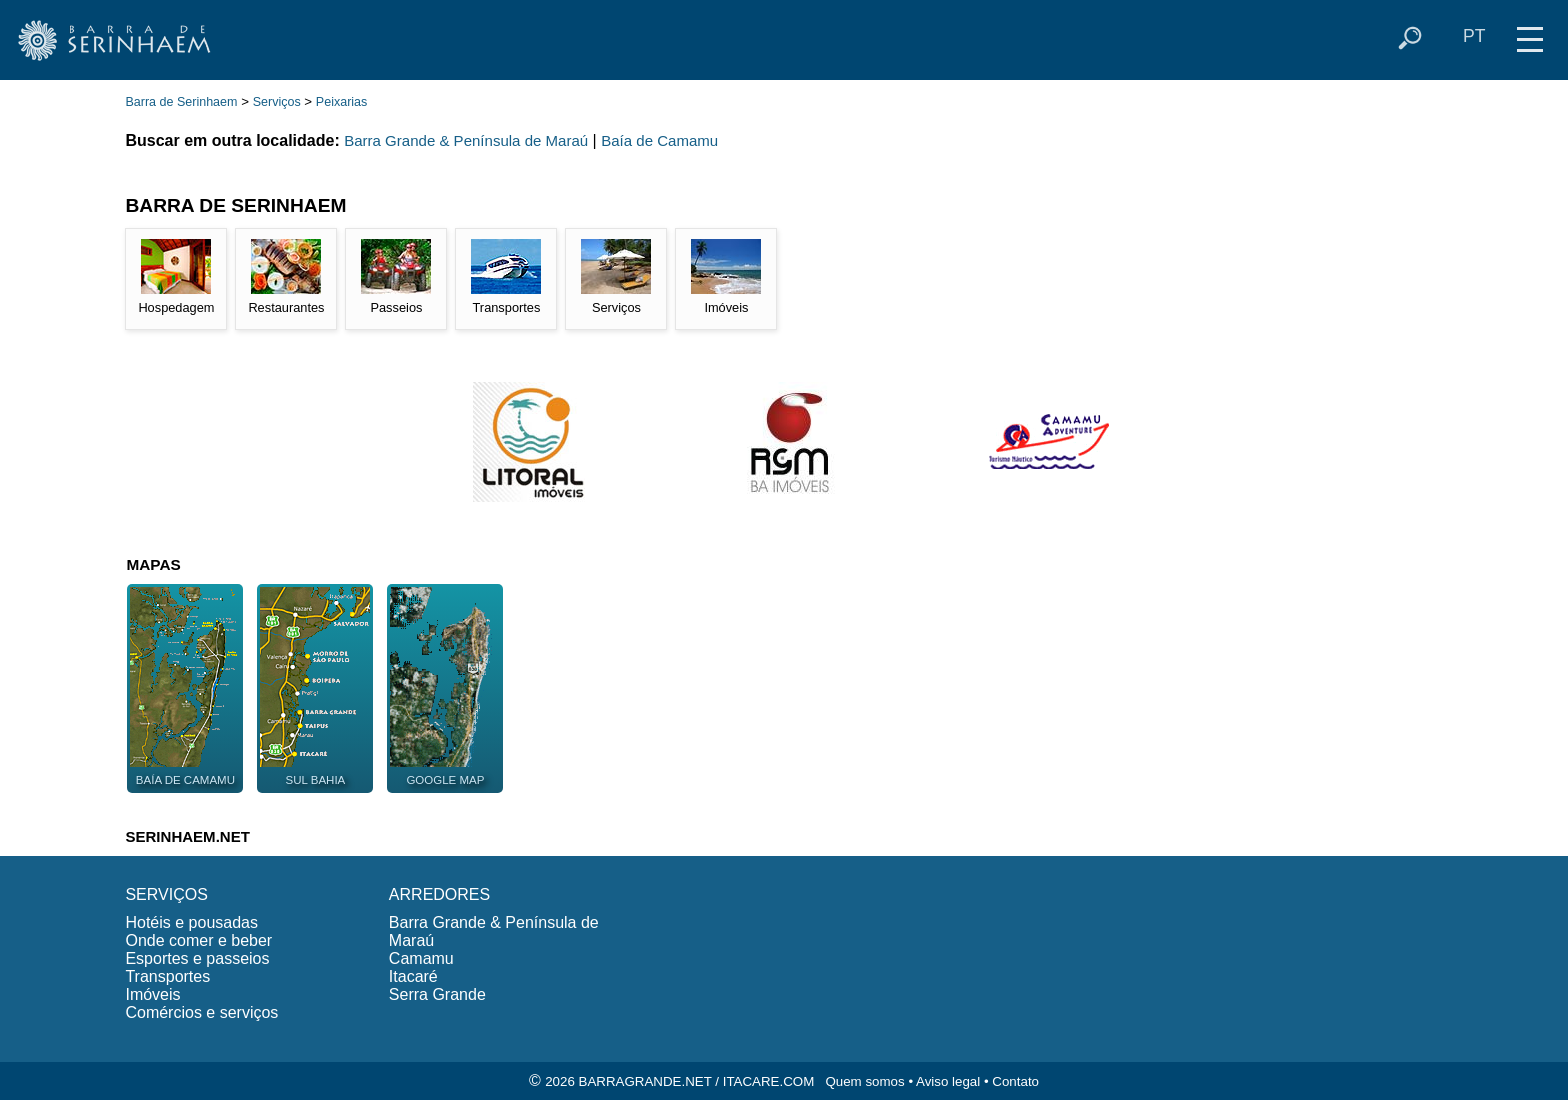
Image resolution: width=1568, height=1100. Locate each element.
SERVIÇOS (166, 894)
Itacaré (413, 976)
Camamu (421, 958)
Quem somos (864, 1081)
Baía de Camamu (659, 140)
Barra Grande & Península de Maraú (466, 140)
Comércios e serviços (201, 1012)
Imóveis (152, 994)
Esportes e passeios (197, 958)
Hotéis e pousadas (191, 922)
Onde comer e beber (198, 940)
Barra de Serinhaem (181, 102)
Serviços (277, 102)
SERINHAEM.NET (187, 836)
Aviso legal (948, 1081)
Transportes (167, 976)
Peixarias (341, 102)
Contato (1015, 1081)
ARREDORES (439, 894)
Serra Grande (437, 994)
